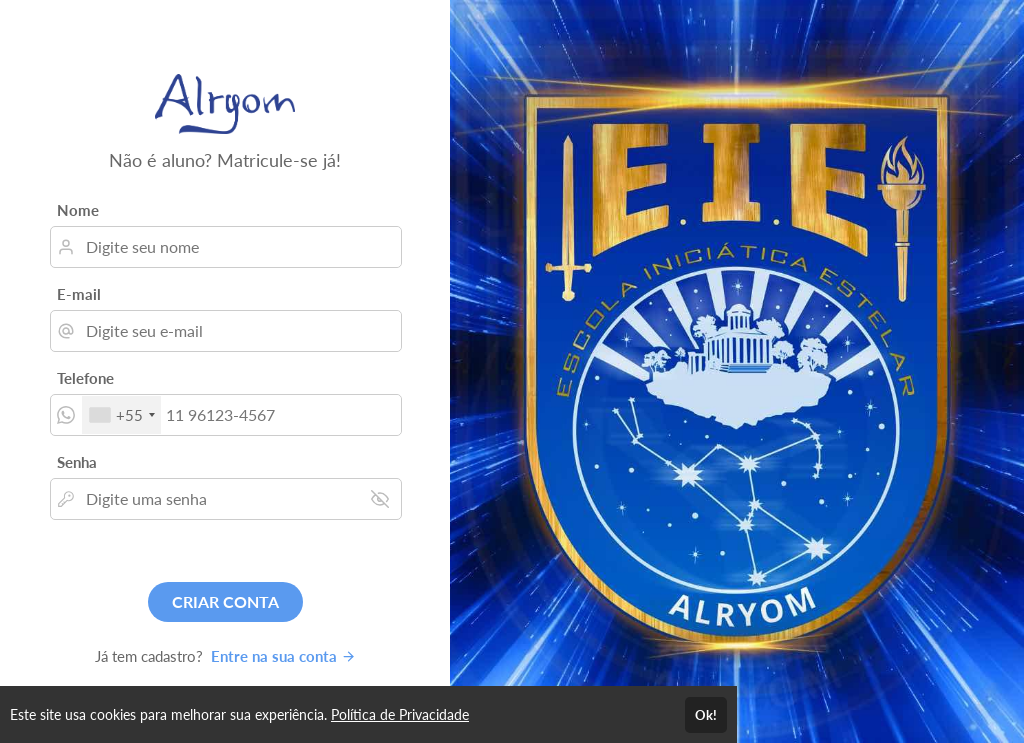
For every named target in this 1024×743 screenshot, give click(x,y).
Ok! (706, 715)
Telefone (85, 378)
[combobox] (121, 415)
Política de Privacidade (400, 714)
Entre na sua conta (283, 656)
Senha (77, 462)
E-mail (79, 294)
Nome (78, 210)
